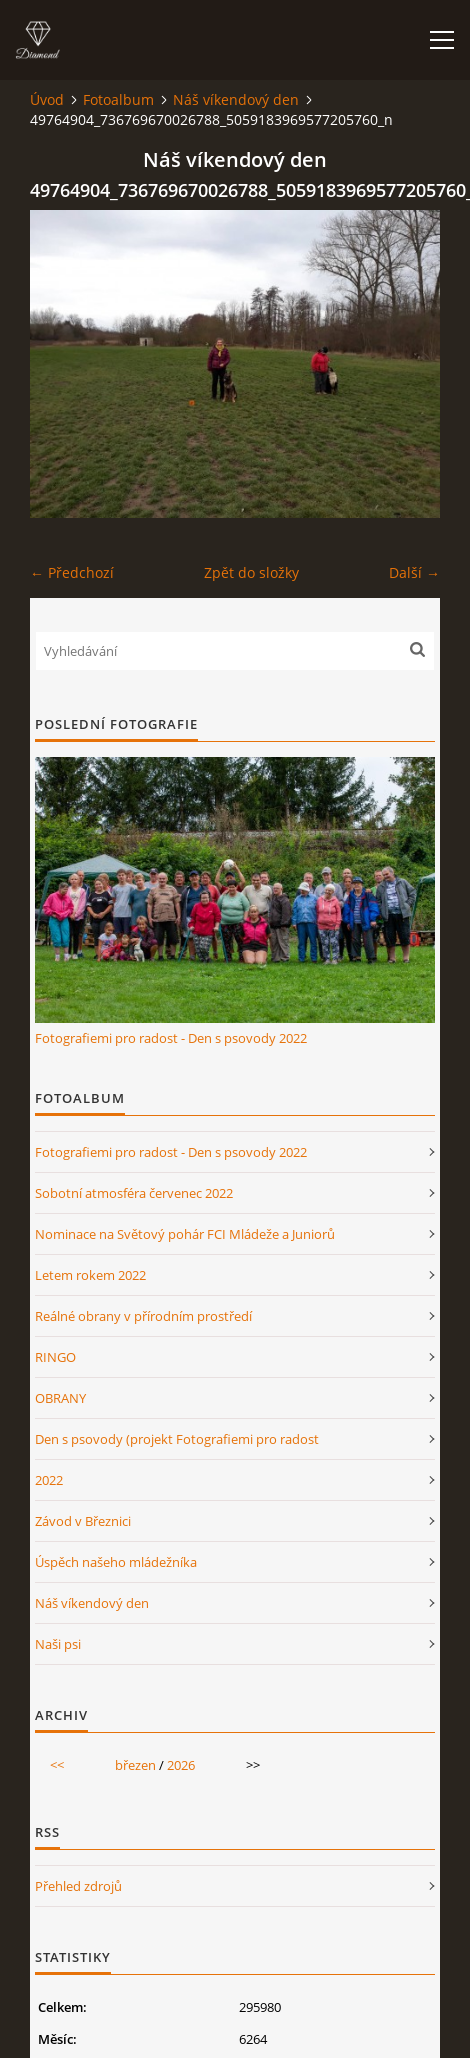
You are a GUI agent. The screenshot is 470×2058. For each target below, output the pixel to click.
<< (57, 1765)
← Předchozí (72, 572)
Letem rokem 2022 (90, 1275)
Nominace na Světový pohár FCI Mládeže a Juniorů (185, 1234)
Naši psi (58, 1644)
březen (135, 1765)
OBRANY (60, 1398)
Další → (414, 572)
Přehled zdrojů (78, 1886)
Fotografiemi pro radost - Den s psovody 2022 (171, 1038)
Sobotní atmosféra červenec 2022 (134, 1193)
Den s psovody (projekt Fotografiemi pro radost (177, 1439)
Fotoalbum (118, 99)
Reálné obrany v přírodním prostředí (143, 1316)
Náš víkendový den (236, 99)
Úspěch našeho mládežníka (116, 1562)
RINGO (55, 1357)
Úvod (47, 99)
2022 (49, 1480)
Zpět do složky (251, 572)
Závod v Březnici (83, 1521)
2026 (181, 1765)
